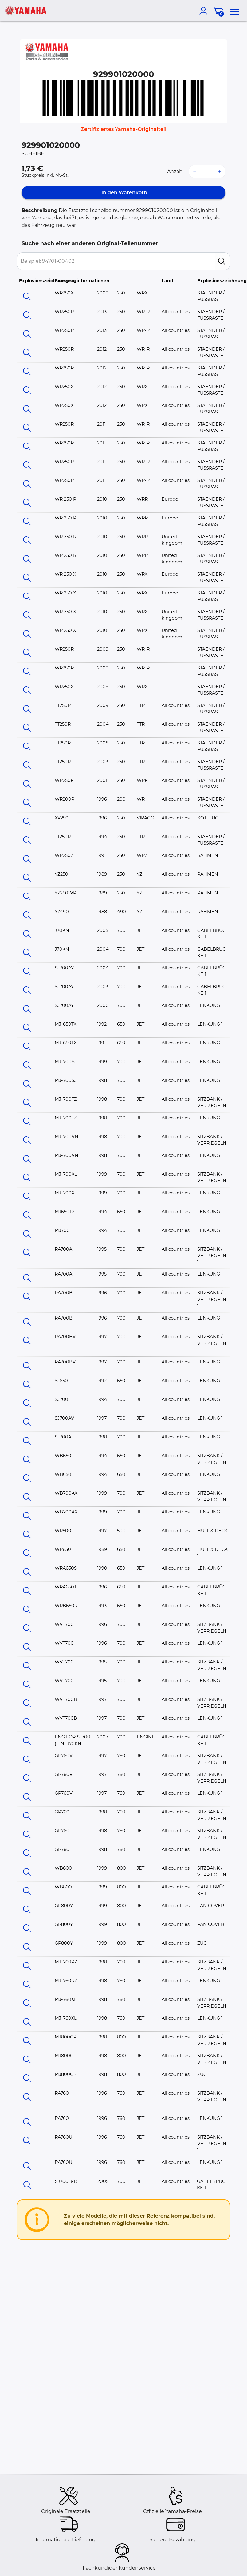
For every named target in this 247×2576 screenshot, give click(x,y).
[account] (204, 10)
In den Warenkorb (123, 192)
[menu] (234, 11)
